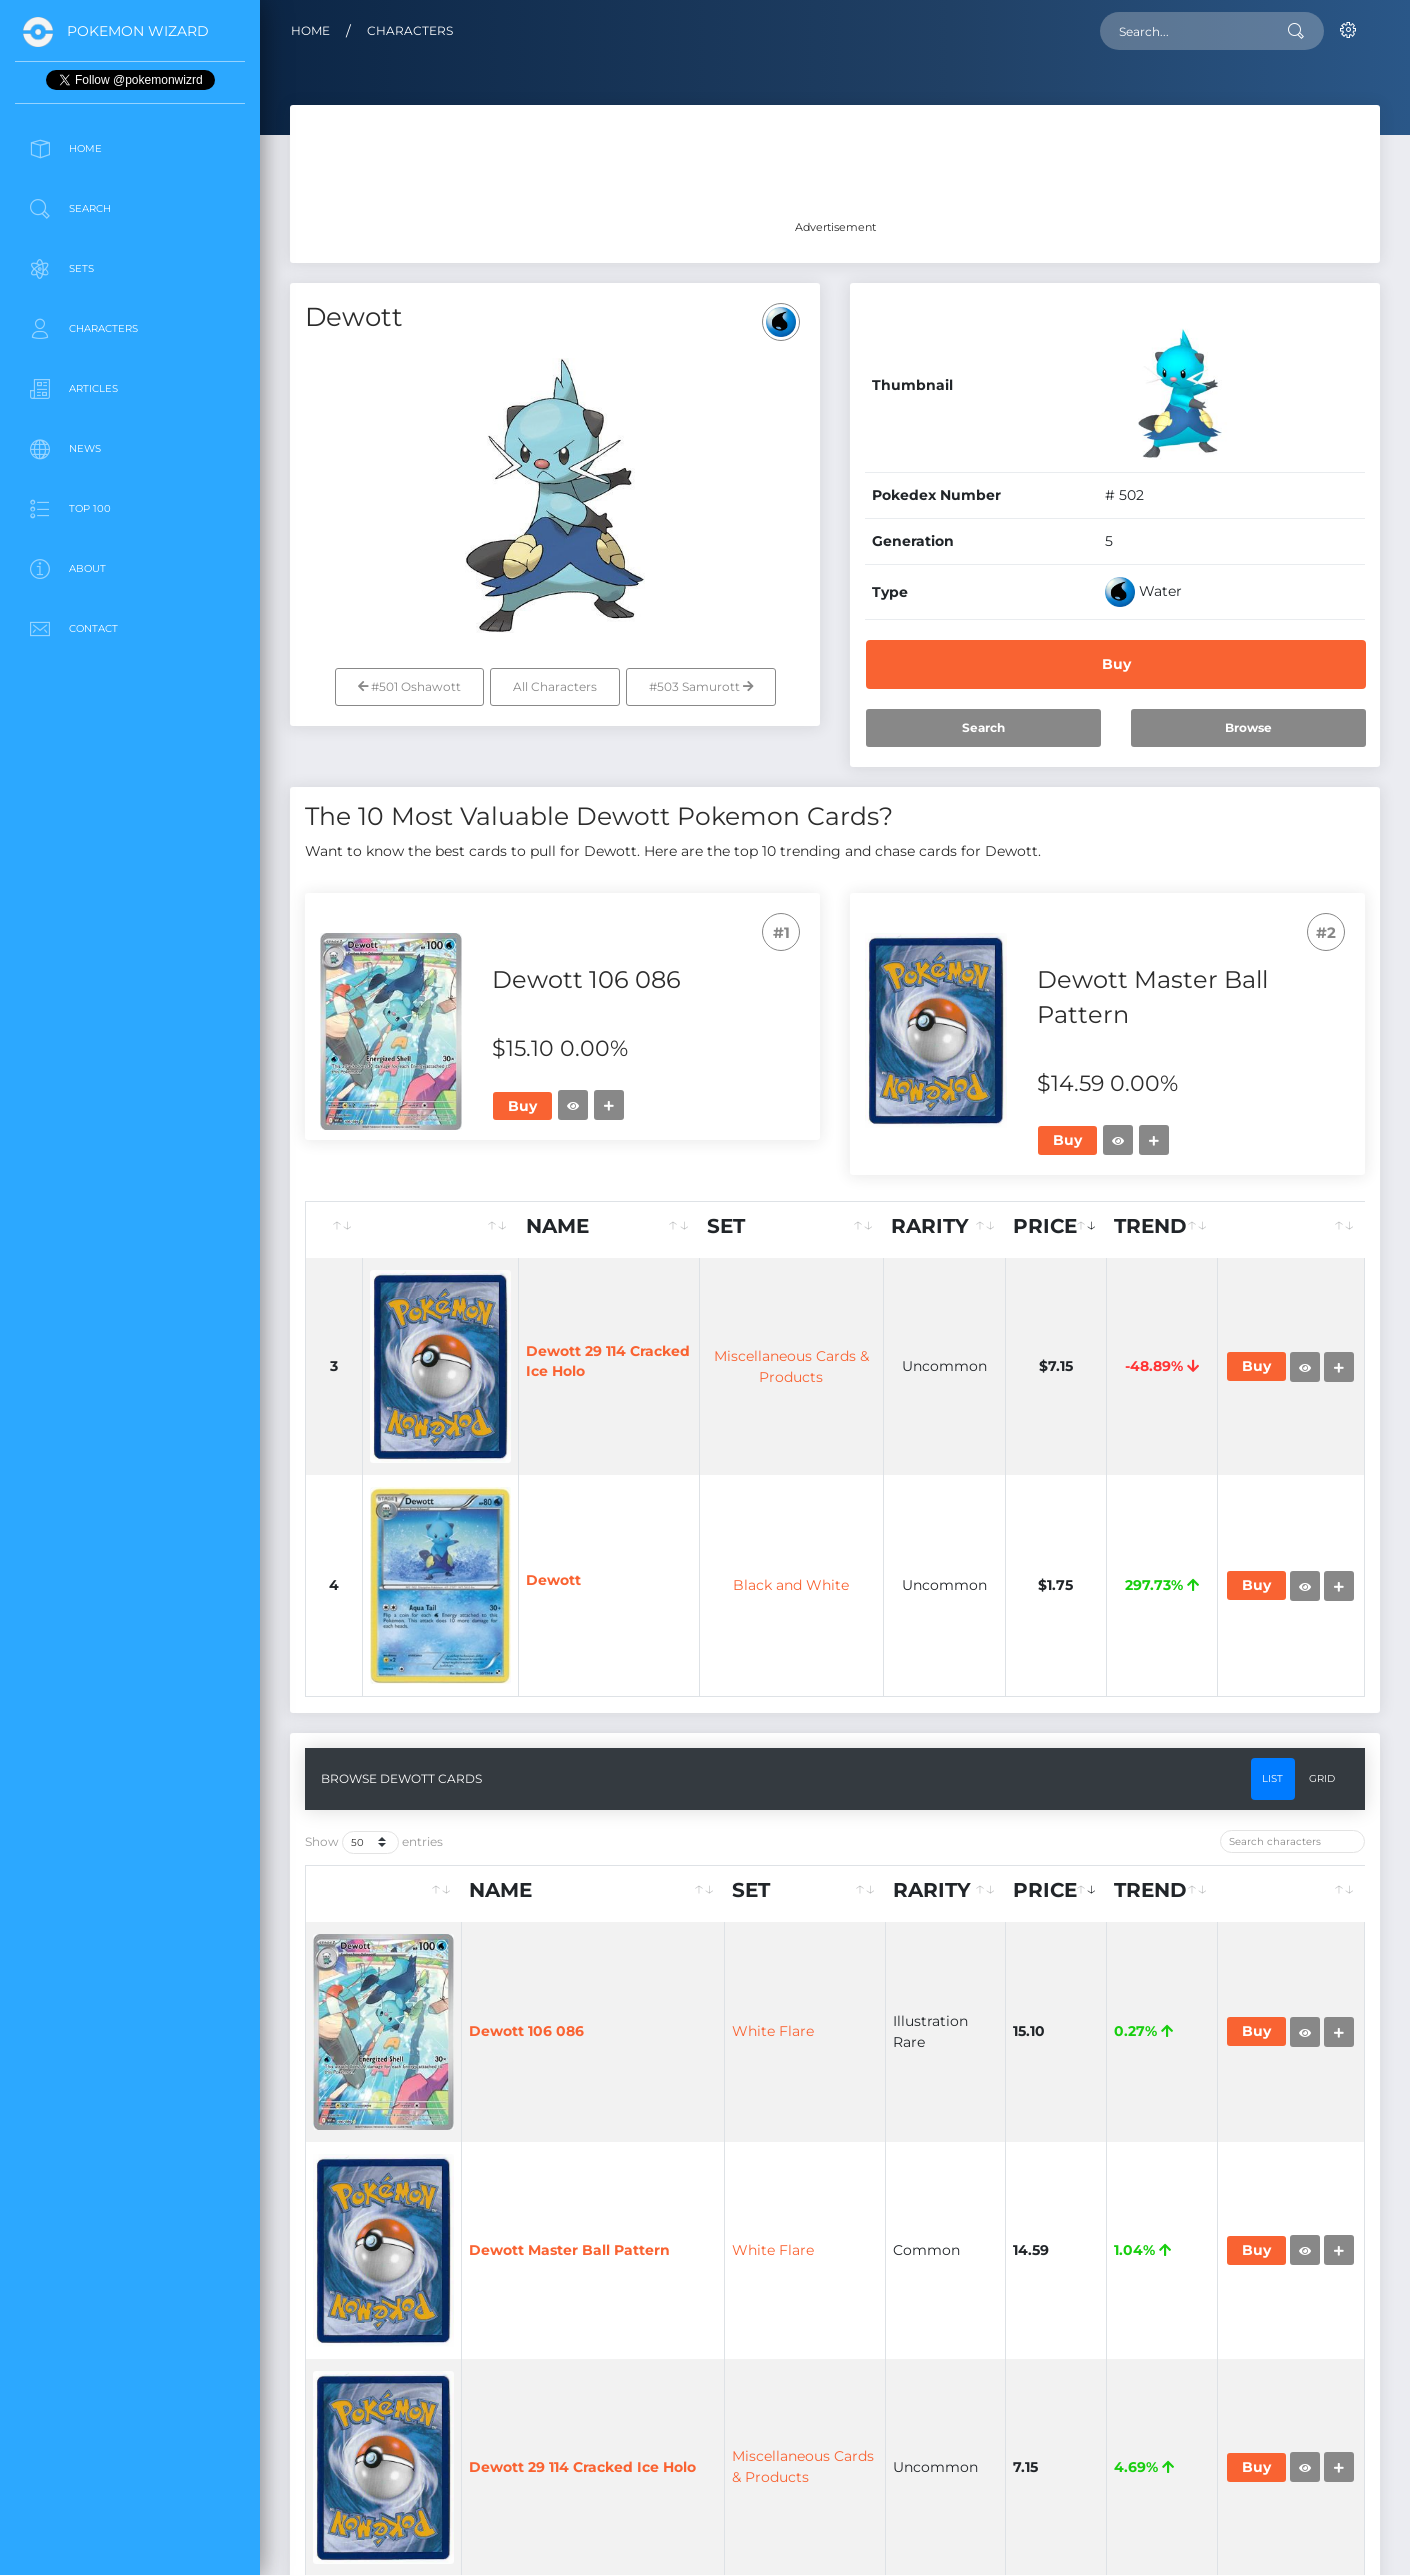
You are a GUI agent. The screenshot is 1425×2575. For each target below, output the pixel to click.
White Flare (773, 2031)
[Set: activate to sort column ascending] (792, 1230)
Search (983, 727)
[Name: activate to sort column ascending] (609, 1230)
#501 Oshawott (409, 686)
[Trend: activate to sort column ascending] (1162, 1230)
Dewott (553, 1580)
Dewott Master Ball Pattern (569, 2250)
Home (310, 30)
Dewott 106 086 (526, 2031)
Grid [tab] (1322, 1778)
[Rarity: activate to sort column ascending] (945, 1230)
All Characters (555, 686)
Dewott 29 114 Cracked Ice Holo (582, 2467)
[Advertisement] (130, 804)
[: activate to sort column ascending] (334, 1230)
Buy (1116, 664)
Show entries (374, 1842)
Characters (410, 30)
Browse (1248, 727)
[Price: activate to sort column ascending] (1056, 1230)
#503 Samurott (701, 686)
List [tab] (1272, 1778)
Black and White (791, 1585)
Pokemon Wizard (138, 31)
